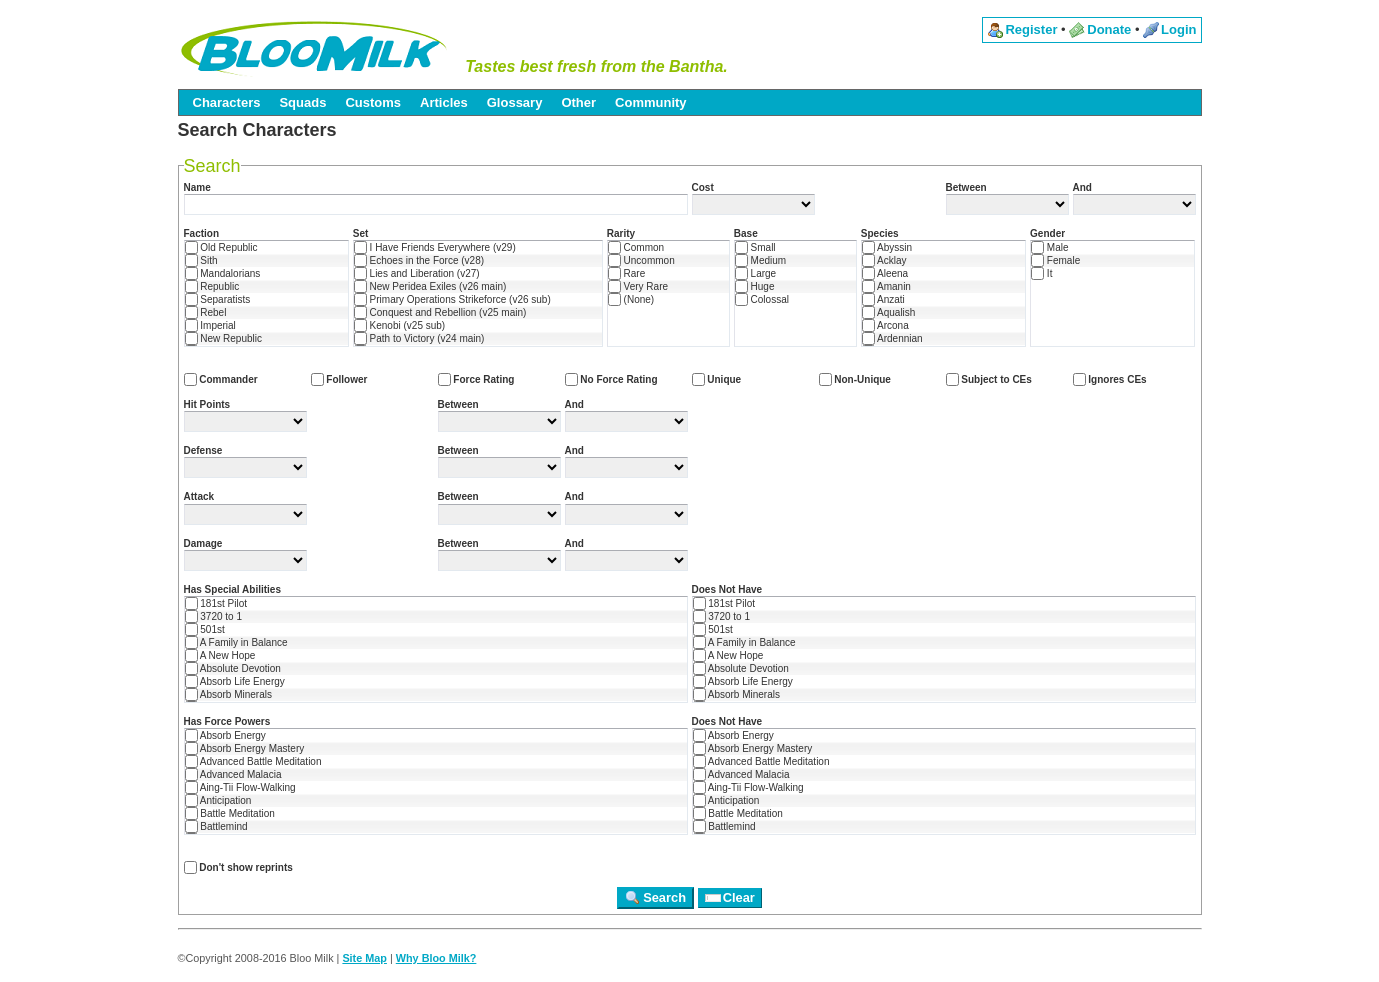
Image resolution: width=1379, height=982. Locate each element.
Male (1049, 247)
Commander (221, 379)
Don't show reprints (238, 867)
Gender (1047, 233)
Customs (373, 102)
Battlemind (216, 826)
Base (746, 233)
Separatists (218, 299)
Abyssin (887, 247)
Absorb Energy (225, 735)
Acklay (884, 260)
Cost (703, 187)
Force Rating (476, 379)
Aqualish (889, 312)
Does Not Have (727, 589)
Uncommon (641, 260)
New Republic (223, 338)
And (1082, 187)
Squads (302, 102)
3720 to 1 (213, 616)
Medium (760, 260)
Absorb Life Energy (235, 681)
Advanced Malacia (233, 774)
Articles (444, 102)
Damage (203, 543)
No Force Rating (611, 379)
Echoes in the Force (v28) (419, 260)
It (1041, 273)
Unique (717, 379)
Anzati (883, 299)
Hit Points (207, 404)
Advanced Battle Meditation (253, 761)
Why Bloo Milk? (436, 958)
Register (1031, 29)
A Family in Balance (236, 642)
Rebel (206, 312)
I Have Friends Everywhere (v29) (435, 247)
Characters (227, 102)
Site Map (364, 958)
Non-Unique (855, 379)
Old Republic (221, 247)
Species (880, 233)
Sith (201, 260)
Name (197, 187)
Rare (626, 273)
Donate (1109, 29)
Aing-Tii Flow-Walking (240, 787)
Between (966, 187)
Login (1178, 29)
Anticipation (218, 800)
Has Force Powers (227, 721)
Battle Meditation (230, 813)
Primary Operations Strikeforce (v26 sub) (452, 299)
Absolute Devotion (233, 668)
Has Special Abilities (232, 589)
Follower (339, 379)
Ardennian (892, 338)
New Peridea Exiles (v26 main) (430, 286)
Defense (203, 450)
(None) (631, 299)
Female (1055, 260)
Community (651, 102)
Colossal (762, 299)
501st (205, 629)
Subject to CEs (989, 379)
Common (636, 247)
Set (361, 233)
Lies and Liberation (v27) (417, 273)
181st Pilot (216, 603)
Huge (755, 286)
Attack (199, 496)
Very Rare (638, 286)
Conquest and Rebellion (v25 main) (440, 312)
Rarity (621, 233)
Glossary (515, 102)
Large (755, 273)
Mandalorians (223, 273)
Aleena (885, 273)
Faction (202, 233)
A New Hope (220, 655)
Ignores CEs (1110, 379)
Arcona (885, 325)
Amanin (886, 286)
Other (578, 102)
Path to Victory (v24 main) (419, 338)
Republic (212, 286)
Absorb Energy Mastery (245, 748)
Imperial (210, 325)
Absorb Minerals (228, 694)
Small (755, 247)
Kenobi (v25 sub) (399, 325)
